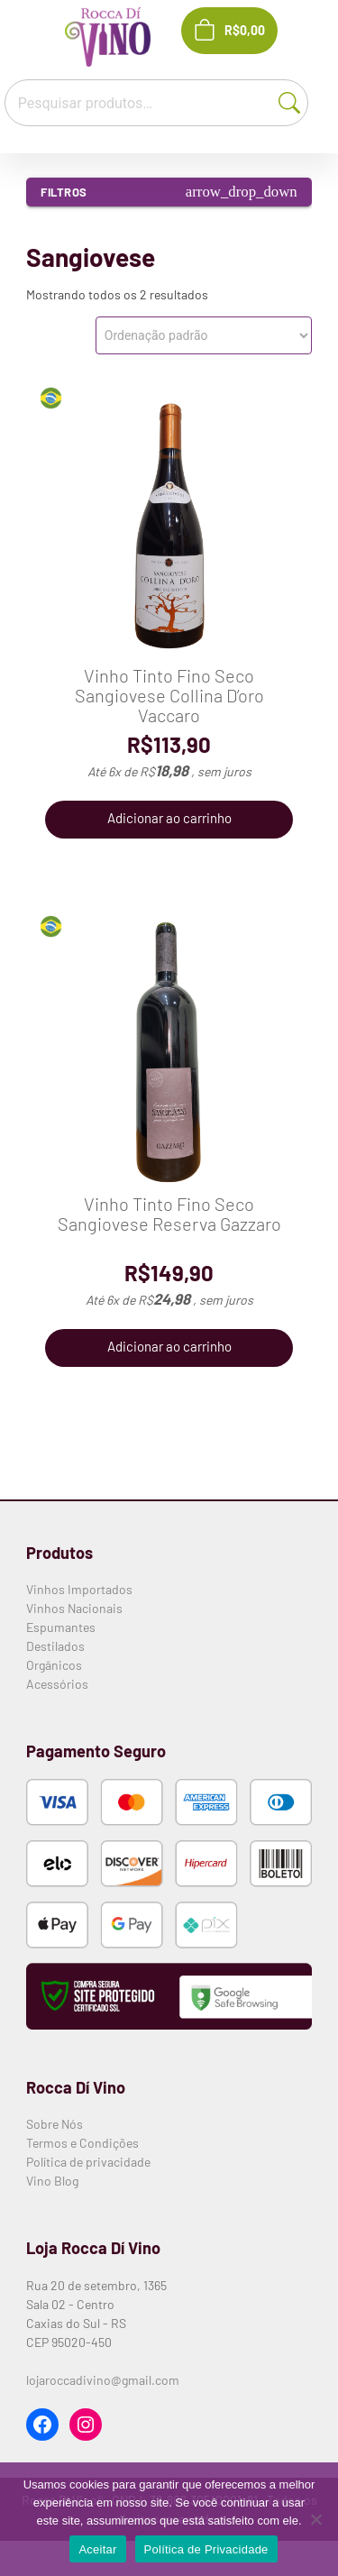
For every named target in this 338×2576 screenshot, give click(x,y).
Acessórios (57, 1683)
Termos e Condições (82, 2142)
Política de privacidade (88, 2161)
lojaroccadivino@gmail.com (102, 2380)
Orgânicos (54, 1665)
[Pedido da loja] (204, 335)
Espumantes (61, 1627)
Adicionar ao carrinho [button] (169, 818)
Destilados (55, 1646)
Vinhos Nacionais (74, 1608)
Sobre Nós (54, 2123)
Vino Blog (52, 2180)
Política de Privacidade (206, 2549)
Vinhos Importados (79, 1589)
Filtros (169, 192)
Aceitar (97, 2549)
